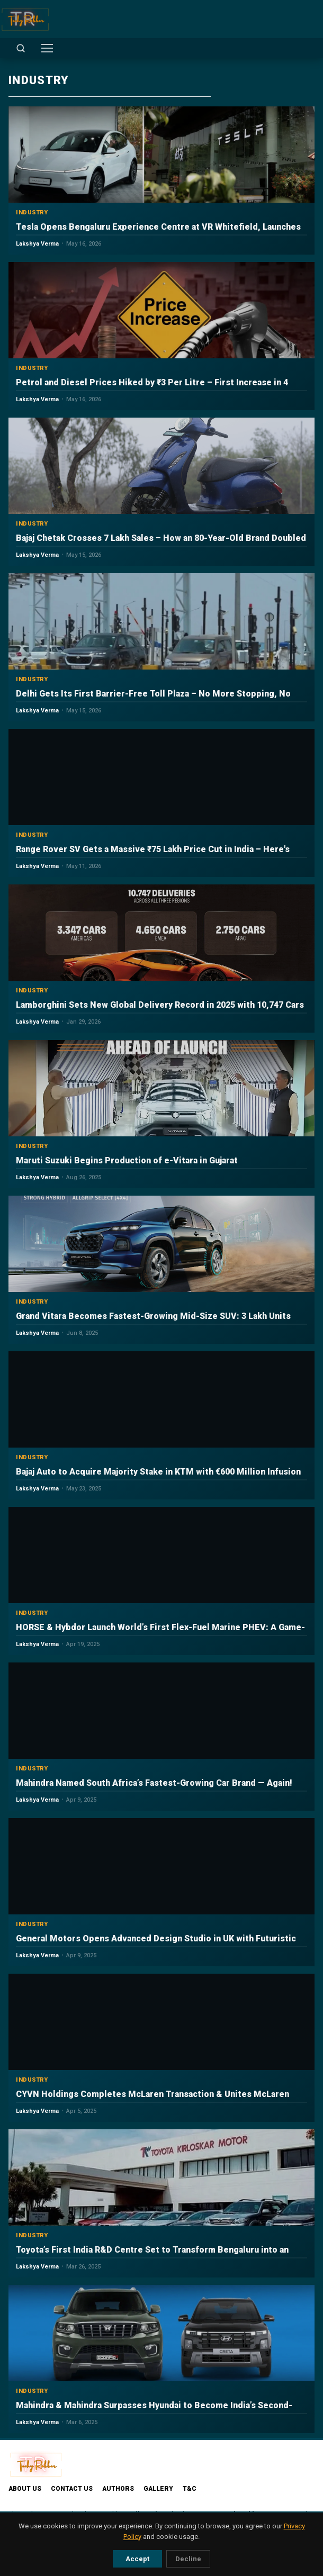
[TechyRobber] (25, 19)
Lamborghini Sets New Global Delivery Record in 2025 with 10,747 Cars (160, 1005)
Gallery (158, 2488)
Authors (118, 2488)
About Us (24, 2488)
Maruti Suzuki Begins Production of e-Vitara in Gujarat (127, 1160)
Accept (137, 2559)
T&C (189, 2488)
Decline (188, 2559)
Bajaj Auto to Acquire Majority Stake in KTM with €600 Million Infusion (158, 1472)
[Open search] (20, 48)
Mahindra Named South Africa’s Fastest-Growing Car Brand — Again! (154, 1783)
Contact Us (72, 2488)
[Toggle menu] (47, 48)
